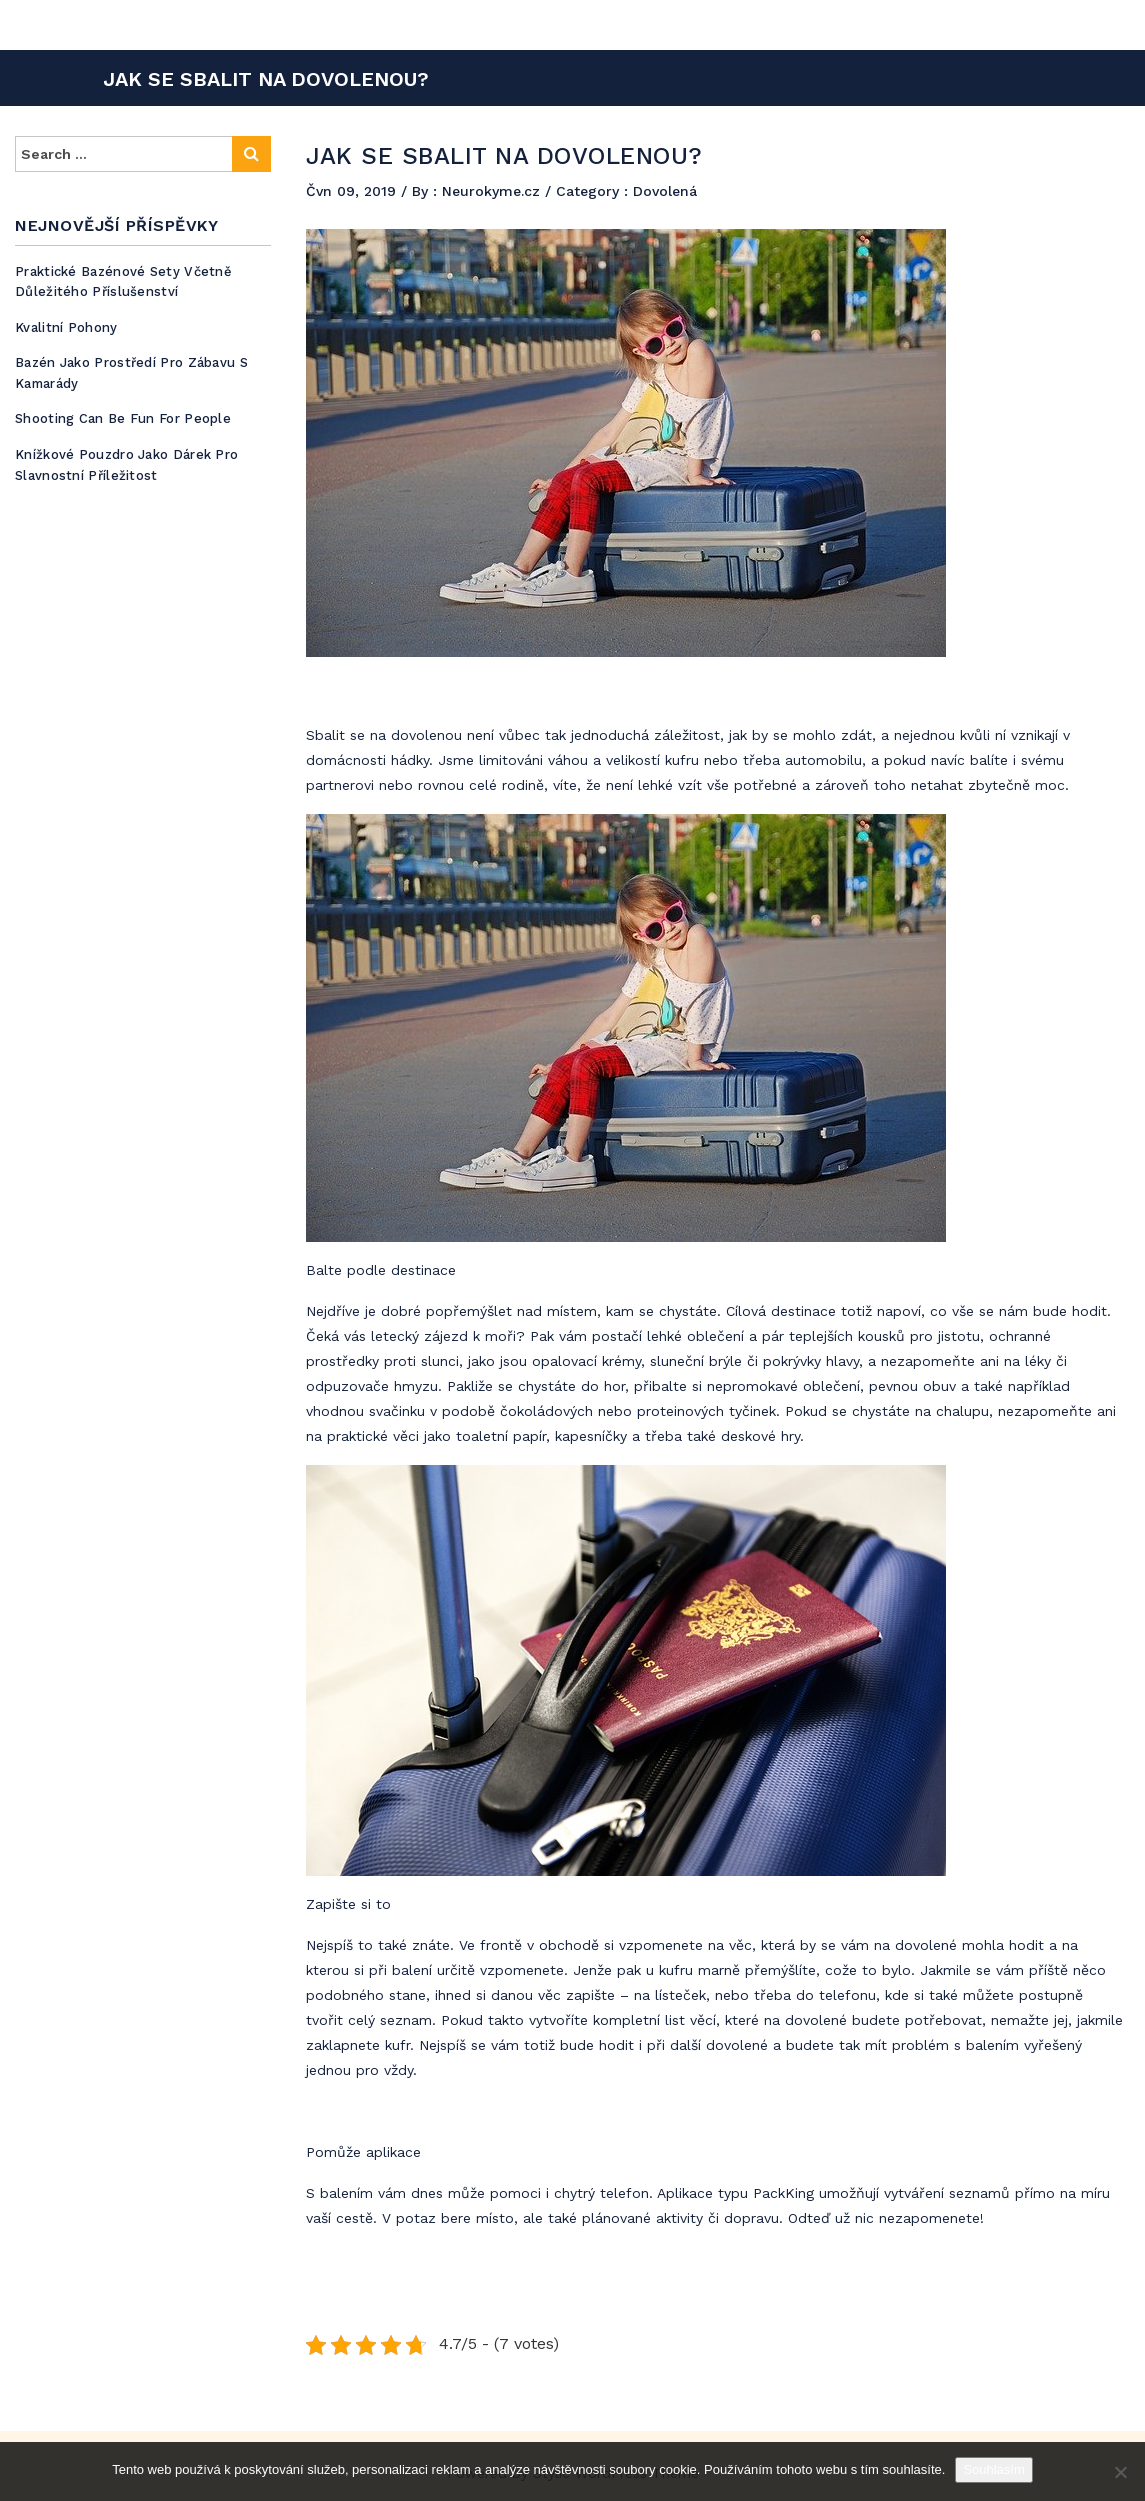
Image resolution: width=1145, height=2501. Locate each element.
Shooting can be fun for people (123, 418)
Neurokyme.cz (493, 191)
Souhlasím (993, 2469)
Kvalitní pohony (66, 327)
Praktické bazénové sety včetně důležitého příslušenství (123, 282)
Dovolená (665, 191)
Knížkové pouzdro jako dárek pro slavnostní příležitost (126, 465)
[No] (1120, 2472)
